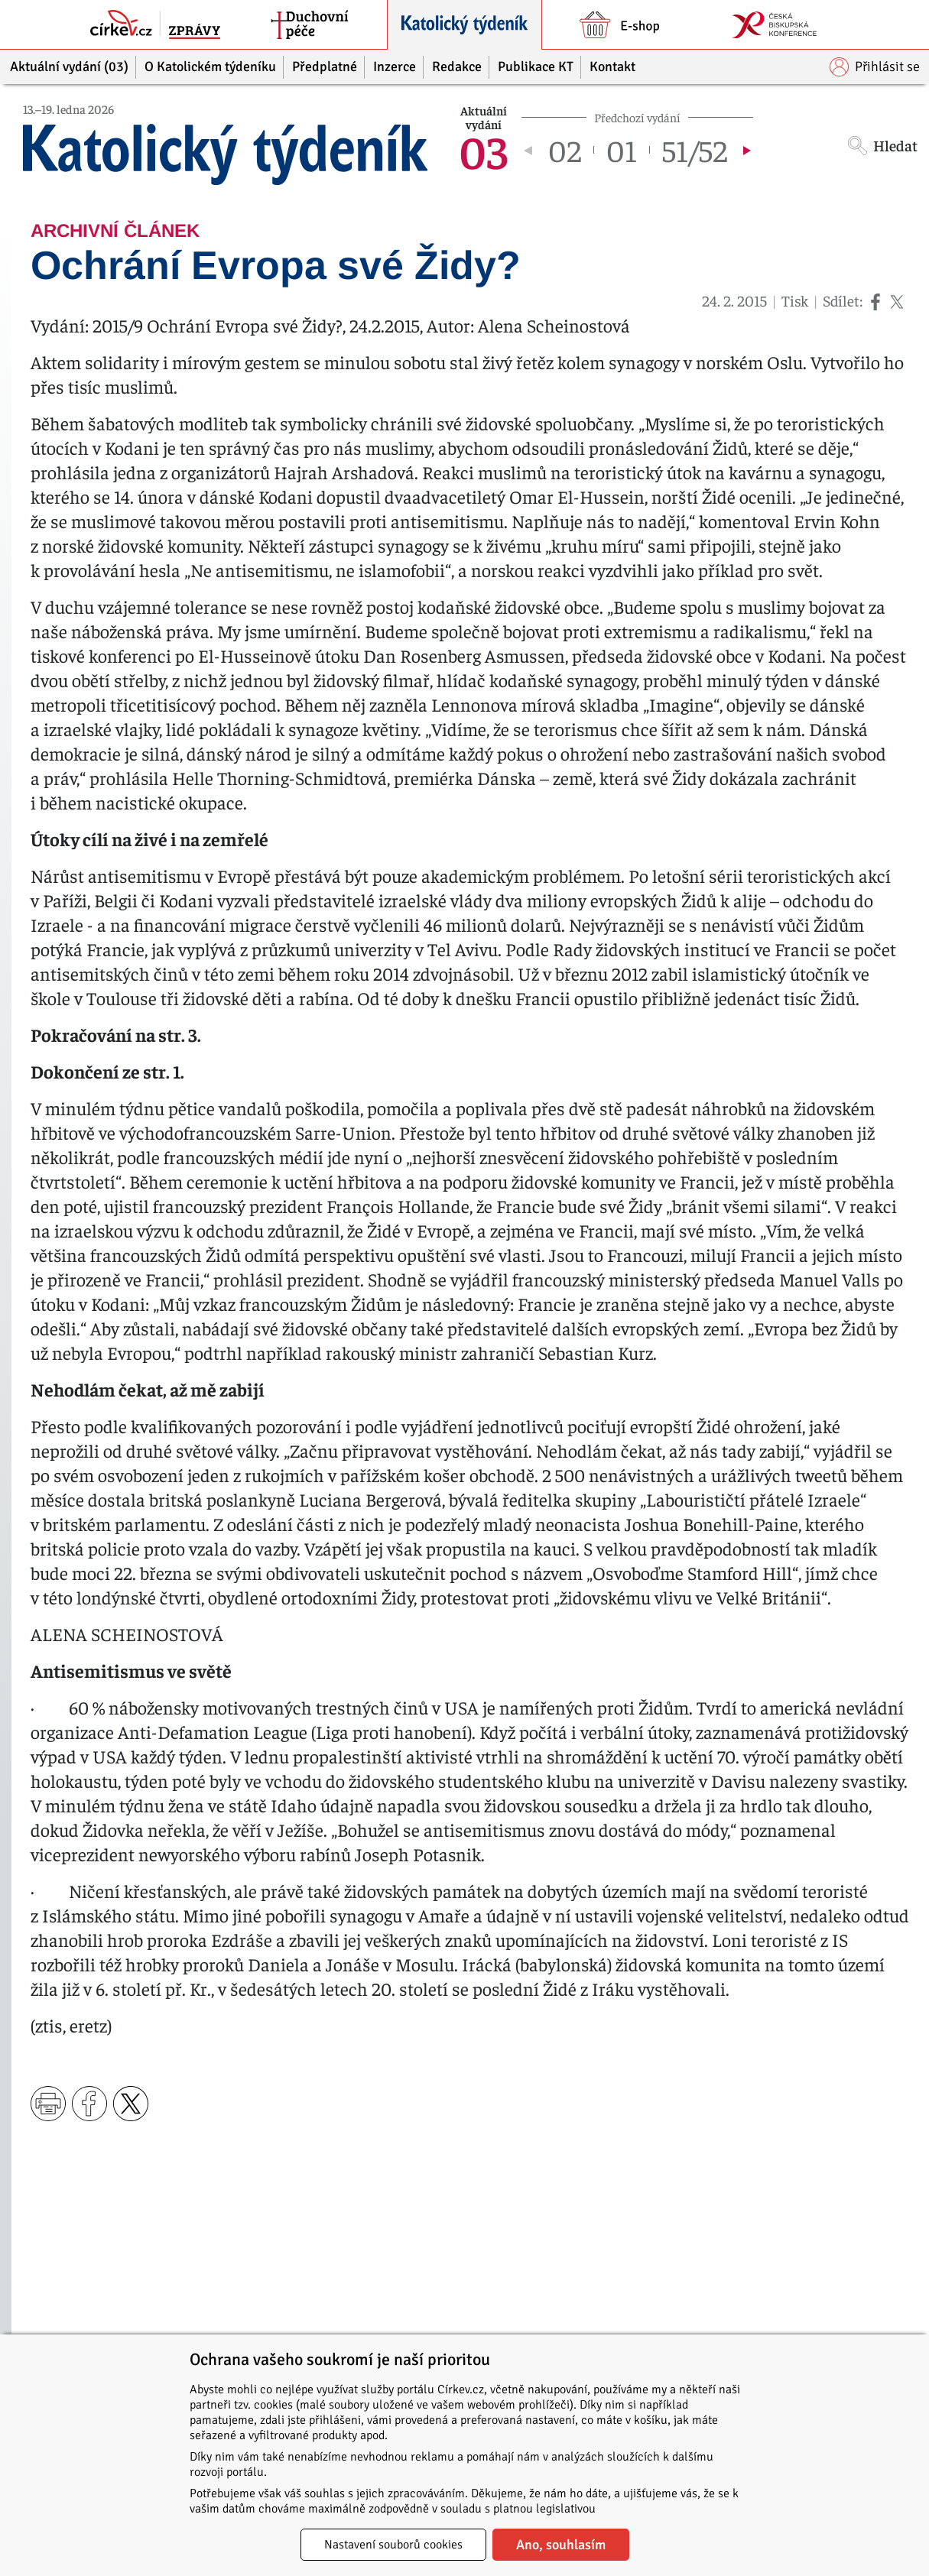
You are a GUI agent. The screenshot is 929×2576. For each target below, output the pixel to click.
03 (483, 150)
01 (621, 150)
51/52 (694, 150)
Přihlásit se (875, 66)
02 (564, 150)
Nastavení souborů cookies (393, 2544)
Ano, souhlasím (561, 2544)
